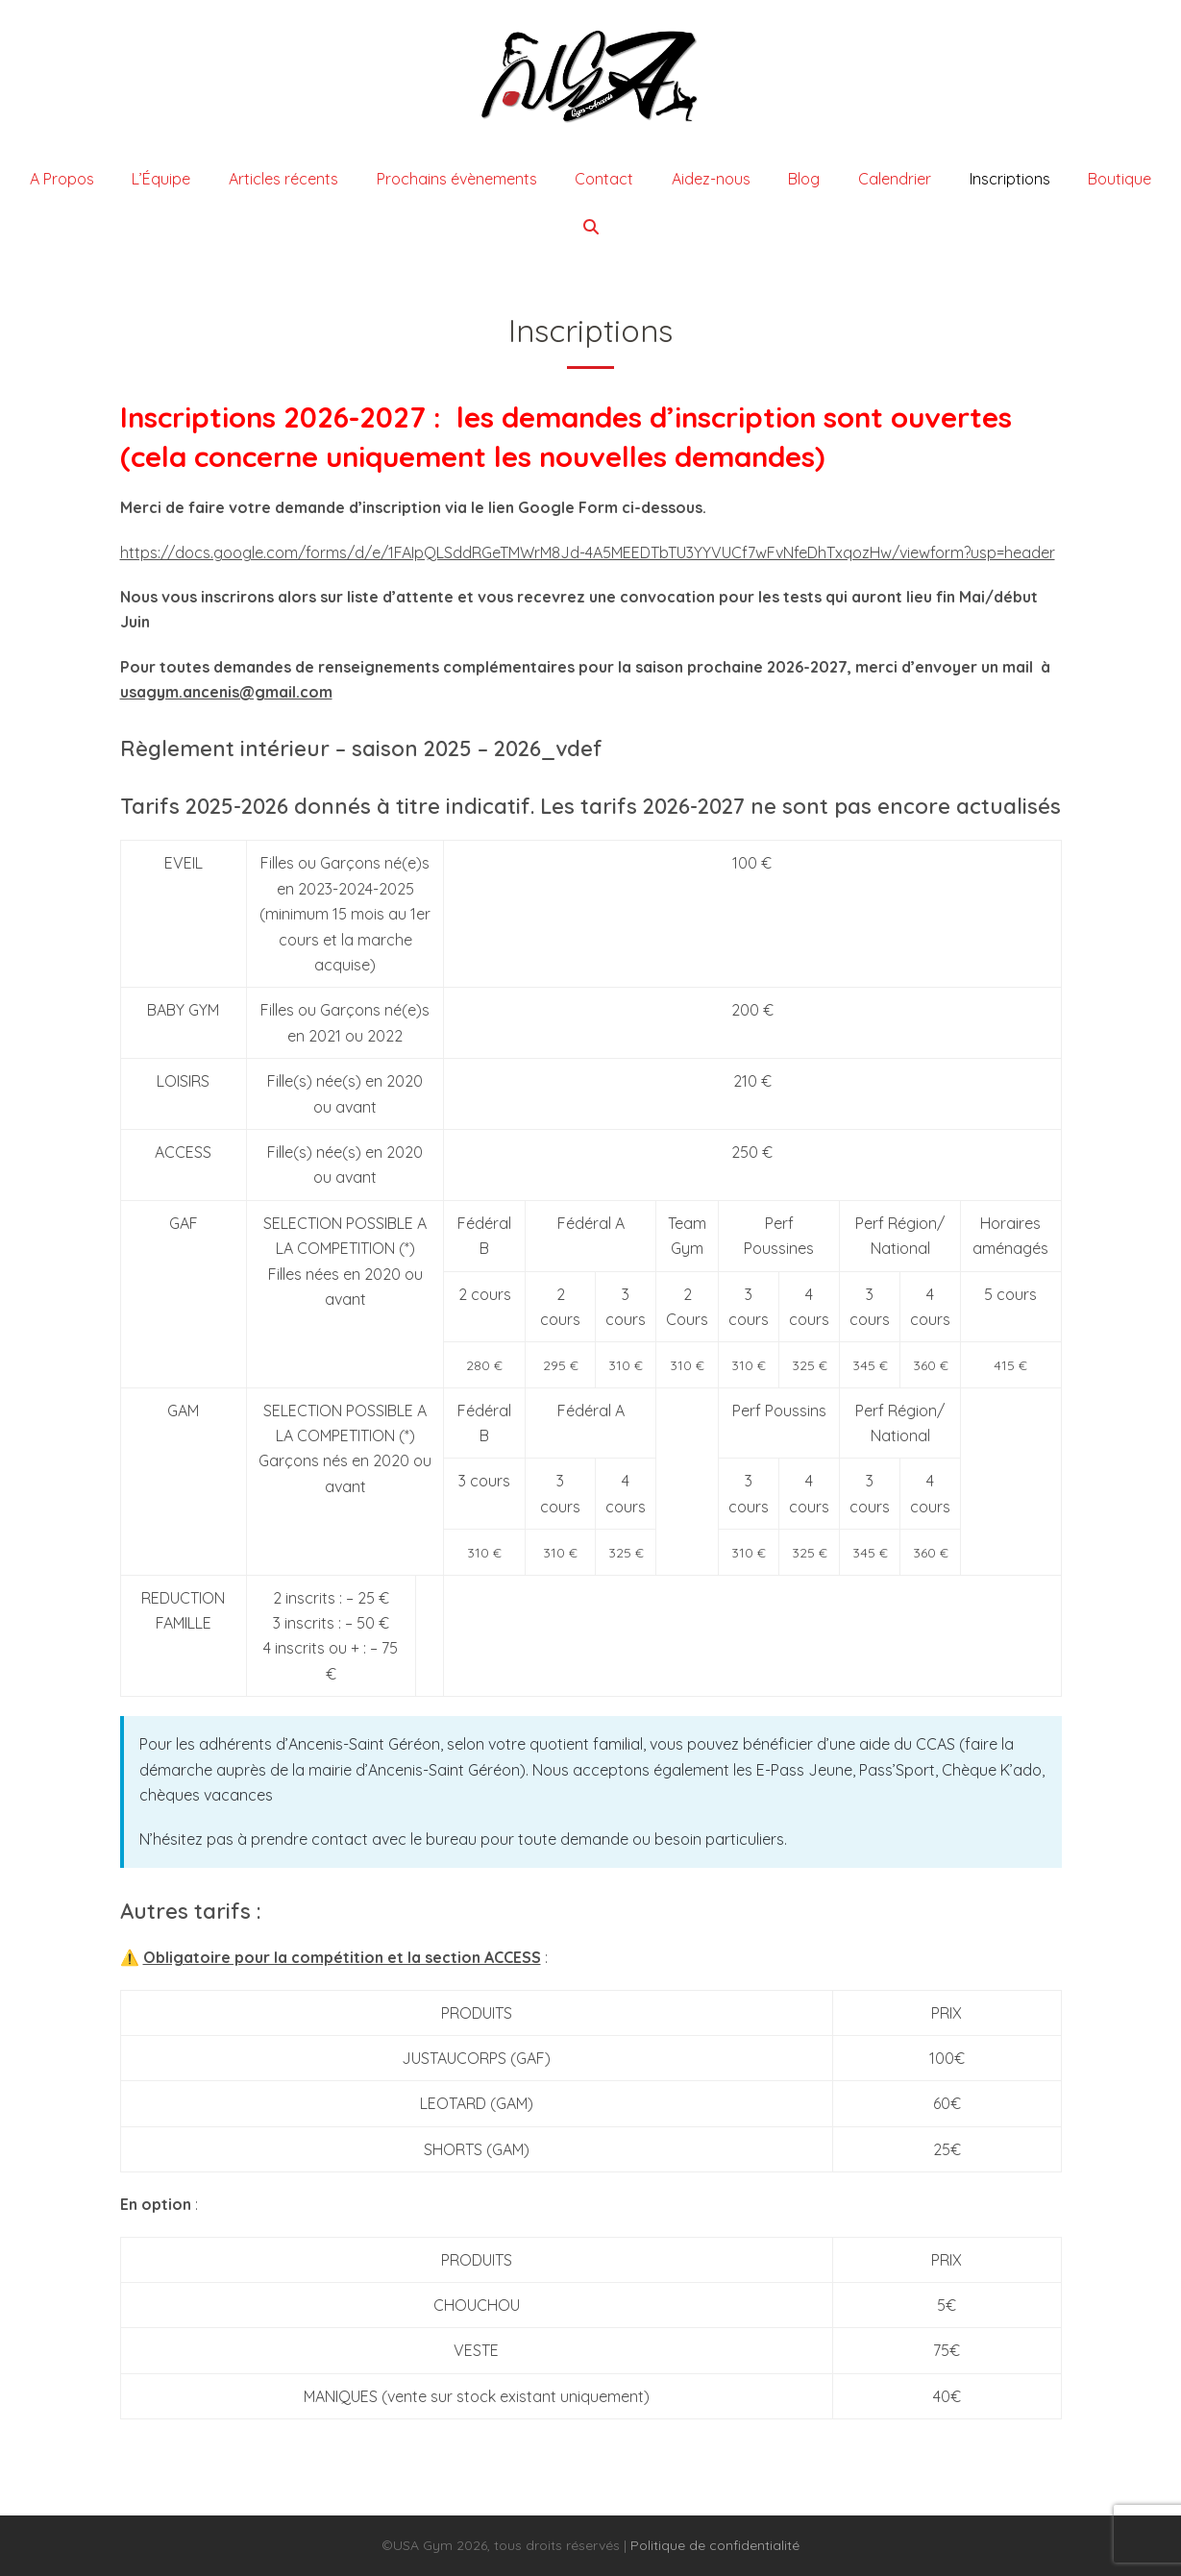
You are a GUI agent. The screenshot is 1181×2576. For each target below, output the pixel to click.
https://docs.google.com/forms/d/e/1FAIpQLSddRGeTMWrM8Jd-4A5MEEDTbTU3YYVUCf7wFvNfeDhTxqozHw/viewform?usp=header (587, 552)
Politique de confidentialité (715, 2545)
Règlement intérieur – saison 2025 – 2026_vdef (361, 748)
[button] (591, 227)
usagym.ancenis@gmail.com (226, 691)
